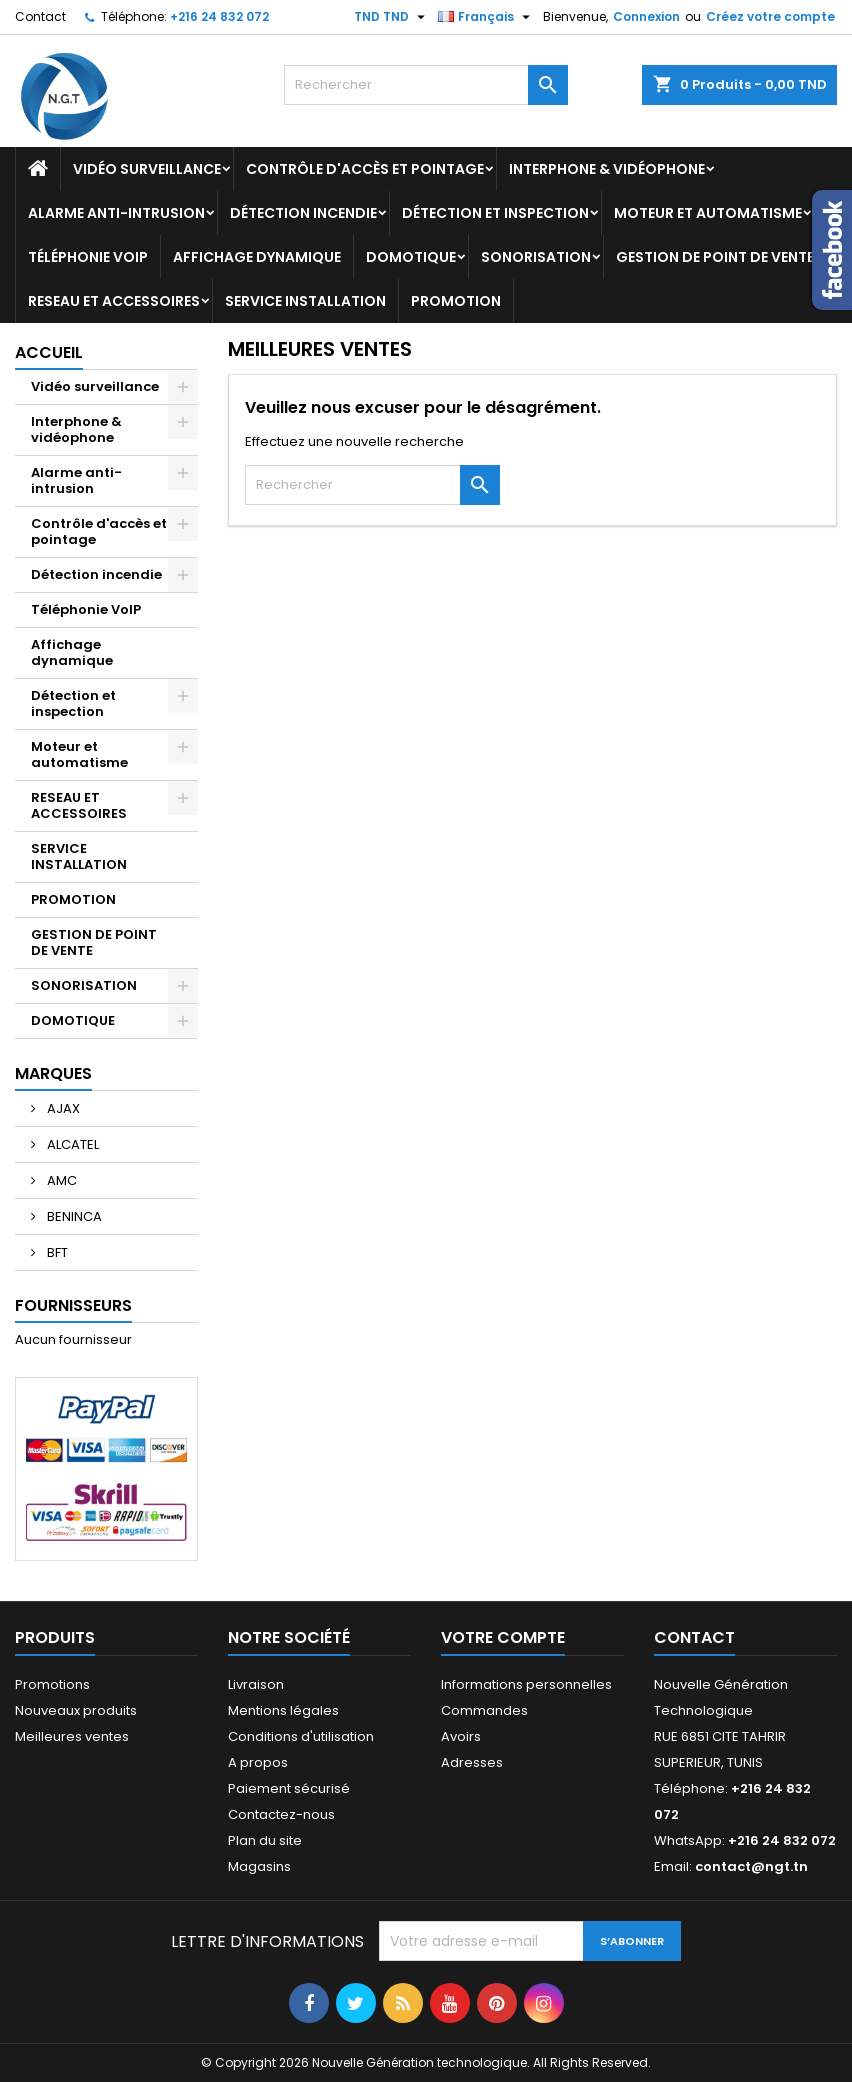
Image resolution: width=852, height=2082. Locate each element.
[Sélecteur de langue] (486, 17)
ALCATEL (71, 1144)
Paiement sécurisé (289, 1788)
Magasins (259, 1866)
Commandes (484, 1710)
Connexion (646, 16)
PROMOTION (456, 301)
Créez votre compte (770, 16)
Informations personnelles (526, 1684)
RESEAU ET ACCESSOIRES (114, 301)
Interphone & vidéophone (607, 169)
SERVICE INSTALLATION (305, 301)
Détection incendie (303, 213)
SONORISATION (536, 257)
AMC (60, 1180)
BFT (56, 1252)
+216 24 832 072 (219, 16)
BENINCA (73, 1216)
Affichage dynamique (257, 257)
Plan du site (265, 1840)
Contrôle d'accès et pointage (365, 169)
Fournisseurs (73, 1305)
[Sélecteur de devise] (392, 17)
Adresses (472, 1762)
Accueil (49, 352)
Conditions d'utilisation (301, 1736)
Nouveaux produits (76, 1710)
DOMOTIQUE (411, 257)
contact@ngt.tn (751, 1866)
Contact (40, 16)
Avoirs (461, 1736)
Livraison (256, 1684)
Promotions (52, 1684)
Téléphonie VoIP (88, 257)
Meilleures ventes (72, 1736)
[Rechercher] (426, 85)
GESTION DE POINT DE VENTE (715, 257)
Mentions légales (283, 1710)
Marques (53, 1073)
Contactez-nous (281, 1814)
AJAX (62, 1108)
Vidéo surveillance (147, 169)
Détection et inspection (495, 213)
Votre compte (503, 1637)
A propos (258, 1762)
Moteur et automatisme (708, 213)
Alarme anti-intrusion (116, 213)
